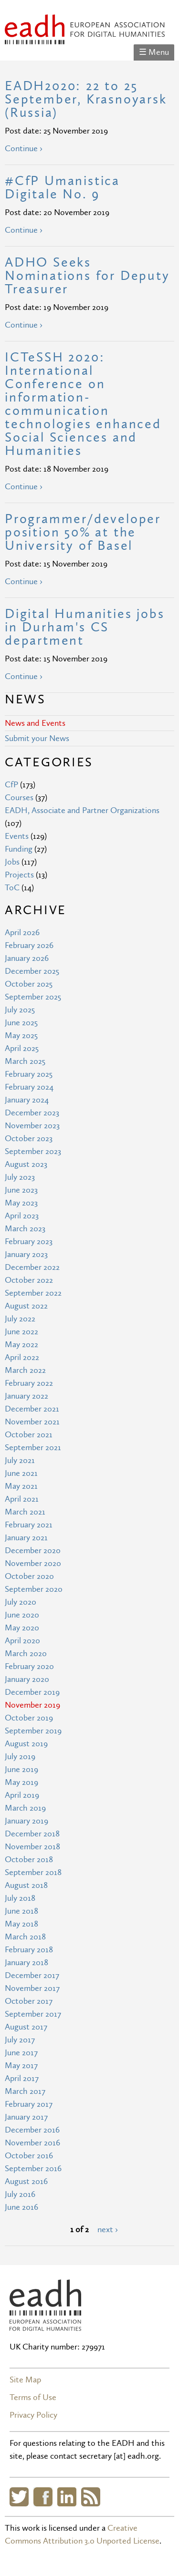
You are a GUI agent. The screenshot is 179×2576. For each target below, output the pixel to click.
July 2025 (20, 1010)
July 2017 (20, 2040)
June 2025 (21, 1023)
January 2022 (26, 1396)
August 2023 (26, 1164)
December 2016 (32, 2130)
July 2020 (20, 1602)
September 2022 (33, 1293)
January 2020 (27, 1679)
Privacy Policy (33, 2415)
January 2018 (26, 1963)
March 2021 (25, 1512)
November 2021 (32, 1422)
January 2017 (26, 2117)
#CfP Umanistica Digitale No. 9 (62, 188)
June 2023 (21, 1190)
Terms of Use (33, 2397)
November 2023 (32, 1126)
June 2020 (22, 1615)
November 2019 (32, 1705)
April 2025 (22, 1048)
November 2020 (33, 1563)
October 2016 (29, 2156)
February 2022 (29, 1383)
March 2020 (26, 1654)
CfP (11, 785)
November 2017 (32, 1988)
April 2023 (22, 1216)
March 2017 (25, 2091)
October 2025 (29, 984)
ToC (12, 888)
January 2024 (27, 1100)
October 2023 (29, 1138)
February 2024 (29, 1087)
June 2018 (21, 1911)
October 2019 (29, 1718)
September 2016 (33, 2169)
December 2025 (32, 971)
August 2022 (26, 1306)
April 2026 (22, 932)
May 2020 (22, 1628)
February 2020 (29, 1666)
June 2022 (21, 1332)
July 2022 (20, 1319)
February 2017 (29, 2104)
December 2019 (32, 1692)
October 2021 (29, 1435)
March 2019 (25, 1808)
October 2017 (29, 2001)
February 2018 (29, 1950)
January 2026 (27, 958)
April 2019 (22, 1795)
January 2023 (26, 1254)
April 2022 (22, 1357)
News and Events (35, 723)
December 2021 (32, 1409)
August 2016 (26, 2181)
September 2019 (33, 1731)
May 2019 (21, 1782)
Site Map (25, 2380)
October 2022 (29, 1280)
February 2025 (29, 1074)
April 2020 (22, 1641)
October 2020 (29, 1576)
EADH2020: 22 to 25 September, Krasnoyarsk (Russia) (86, 99)
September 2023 (33, 1151)
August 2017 (26, 2027)
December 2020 (33, 1551)
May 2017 (21, 2066)
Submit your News (37, 738)
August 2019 (26, 1744)
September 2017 (33, 2014)
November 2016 (32, 2143)
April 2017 (22, 2078)
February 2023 (29, 1241)
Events (17, 836)
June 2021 (21, 1473)
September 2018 (33, 1872)
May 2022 (21, 1345)
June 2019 (21, 1769)
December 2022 (32, 1267)
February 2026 (29, 945)
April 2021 (22, 1499)
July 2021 (20, 1460)
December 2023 (32, 1113)
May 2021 (21, 1486)
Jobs (12, 862)
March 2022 (25, 1370)
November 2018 (32, 1847)
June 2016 (21, 2207)
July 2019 (20, 1757)
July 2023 (20, 1177)
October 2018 (29, 1860)
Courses (19, 798)
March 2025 (25, 1061)
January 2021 (26, 1538)
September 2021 (33, 1448)
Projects (19, 875)
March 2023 (25, 1229)
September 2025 (33, 997)
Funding (18, 849)
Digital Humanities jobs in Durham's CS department (84, 627)
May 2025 (21, 1035)
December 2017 (32, 1975)
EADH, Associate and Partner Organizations (82, 810)
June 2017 (21, 2053)
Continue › (23, 149)
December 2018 (32, 1834)
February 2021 (29, 1525)
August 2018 (26, 1885)
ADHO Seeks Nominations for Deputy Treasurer (87, 276)
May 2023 (21, 1203)
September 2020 (34, 1589)
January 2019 (26, 1821)
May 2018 (21, 1924)
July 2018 (20, 1898)
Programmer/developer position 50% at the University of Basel (83, 532)
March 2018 (25, 1937)
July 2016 (20, 2194)
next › (107, 2230)
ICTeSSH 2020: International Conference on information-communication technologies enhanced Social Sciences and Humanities (83, 404)
